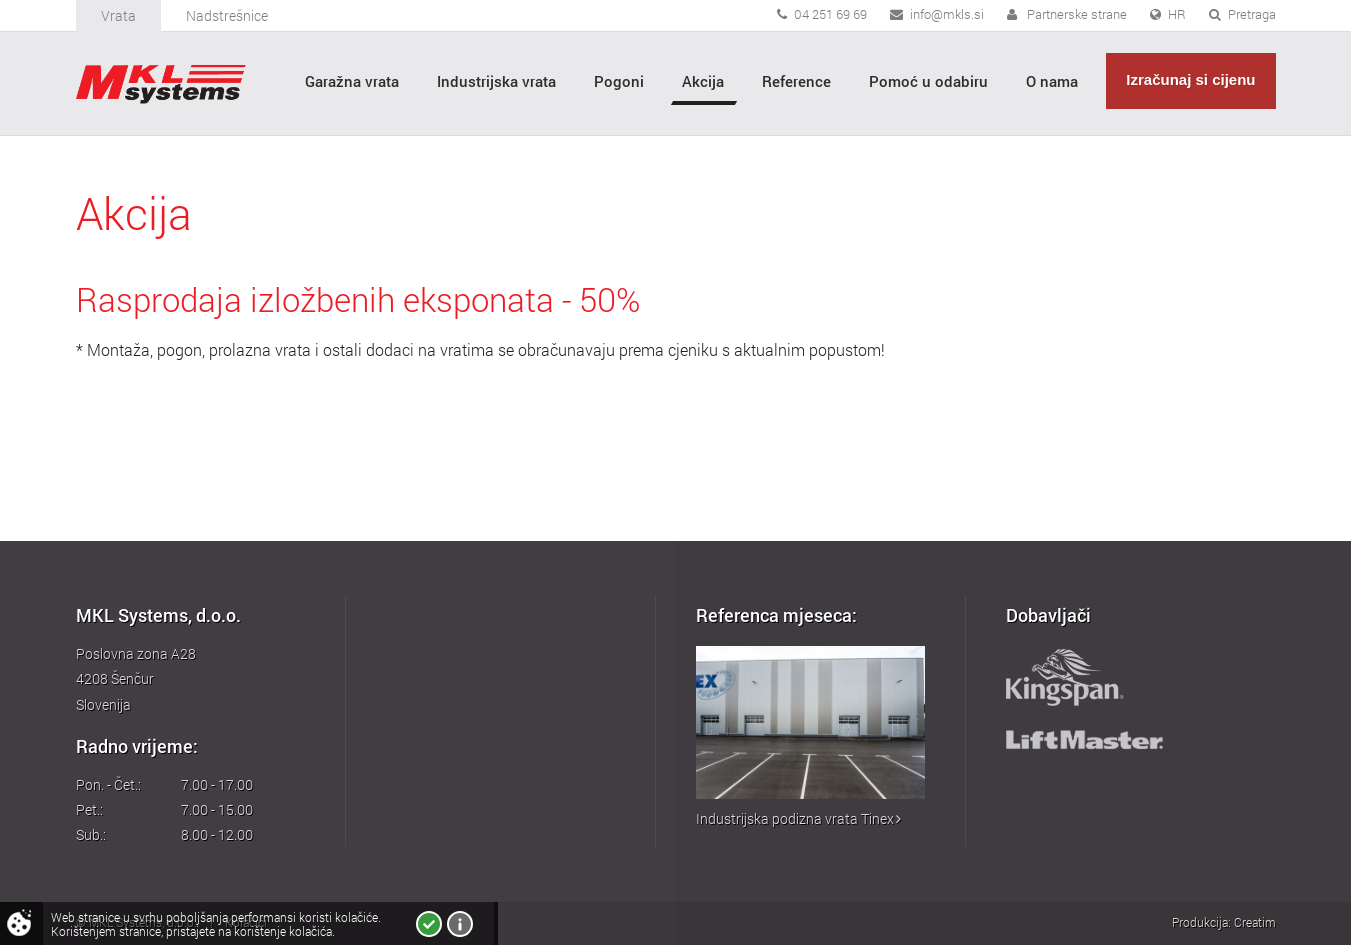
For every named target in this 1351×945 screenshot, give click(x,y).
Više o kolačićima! (460, 924)
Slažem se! (429, 924)
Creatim (1255, 922)
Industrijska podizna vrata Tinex (798, 818)
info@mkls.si (947, 14)
